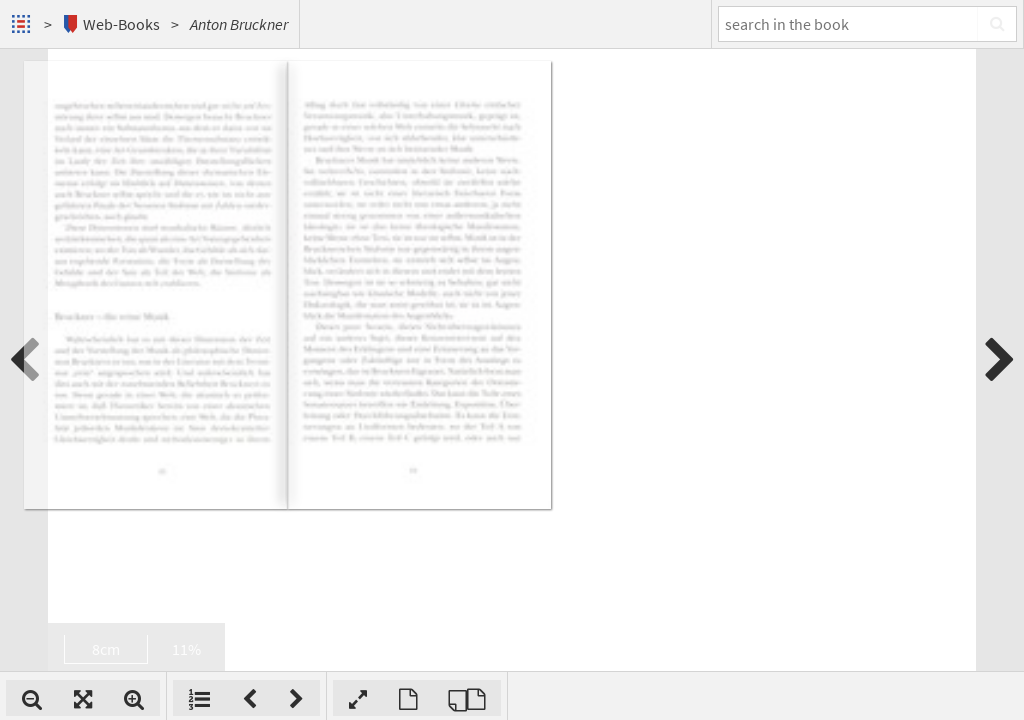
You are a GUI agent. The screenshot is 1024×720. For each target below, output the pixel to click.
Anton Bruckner (239, 24)
